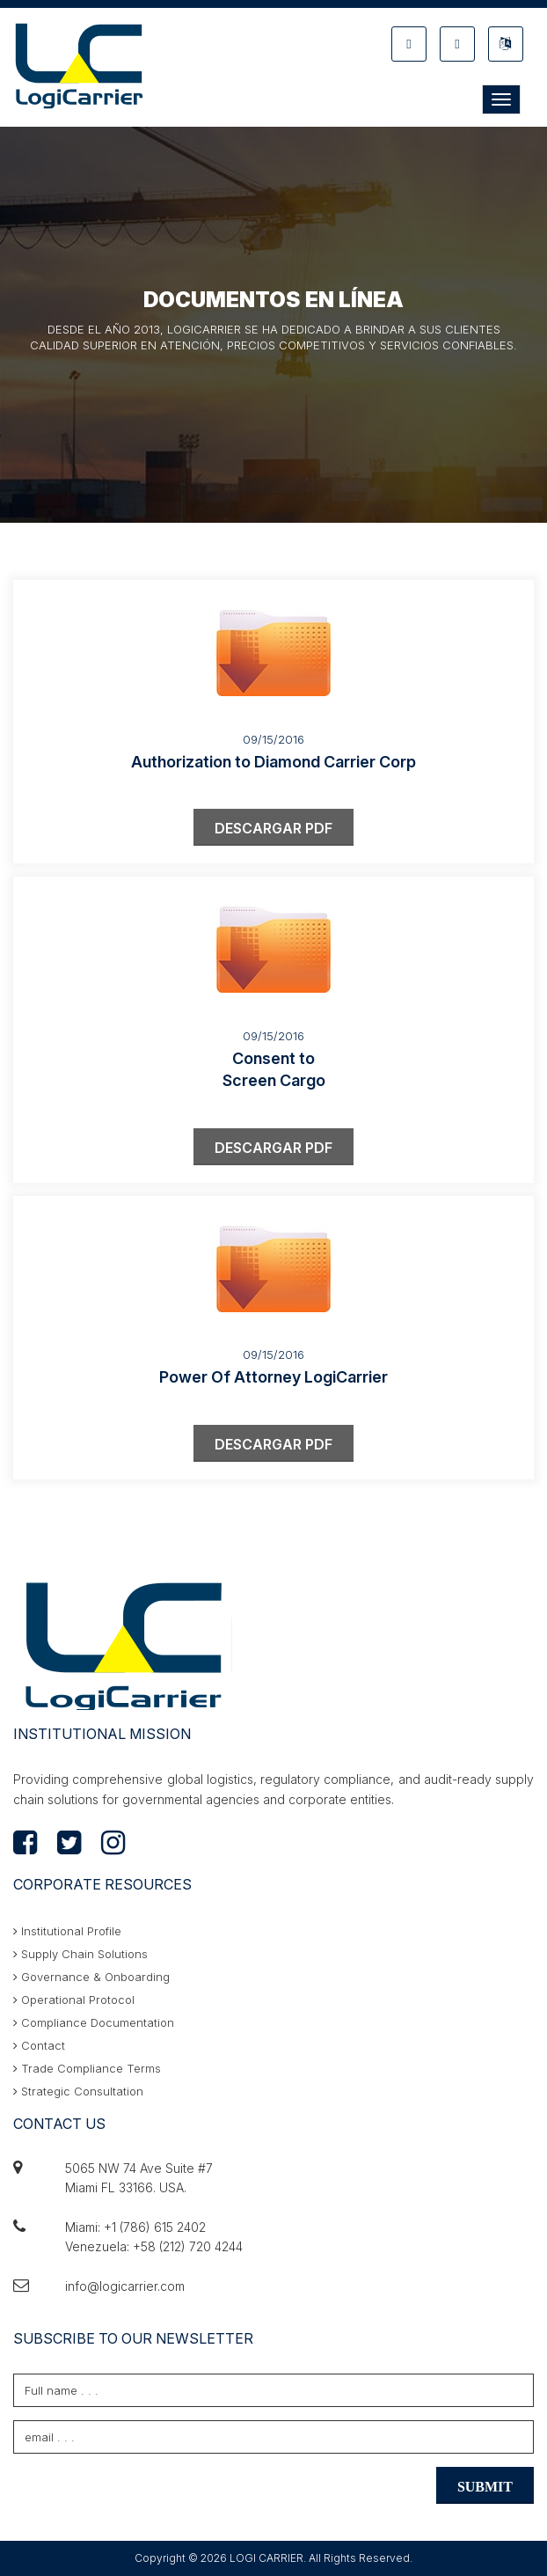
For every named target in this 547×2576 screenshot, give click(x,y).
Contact (39, 2045)
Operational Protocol (74, 2000)
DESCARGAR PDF (273, 828)
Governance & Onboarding (91, 1977)
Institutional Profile (67, 1931)
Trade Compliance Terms (87, 2068)
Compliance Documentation (93, 2022)
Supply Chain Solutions (80, 1954)
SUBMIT (485, 2486)
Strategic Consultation (78, 2091)
